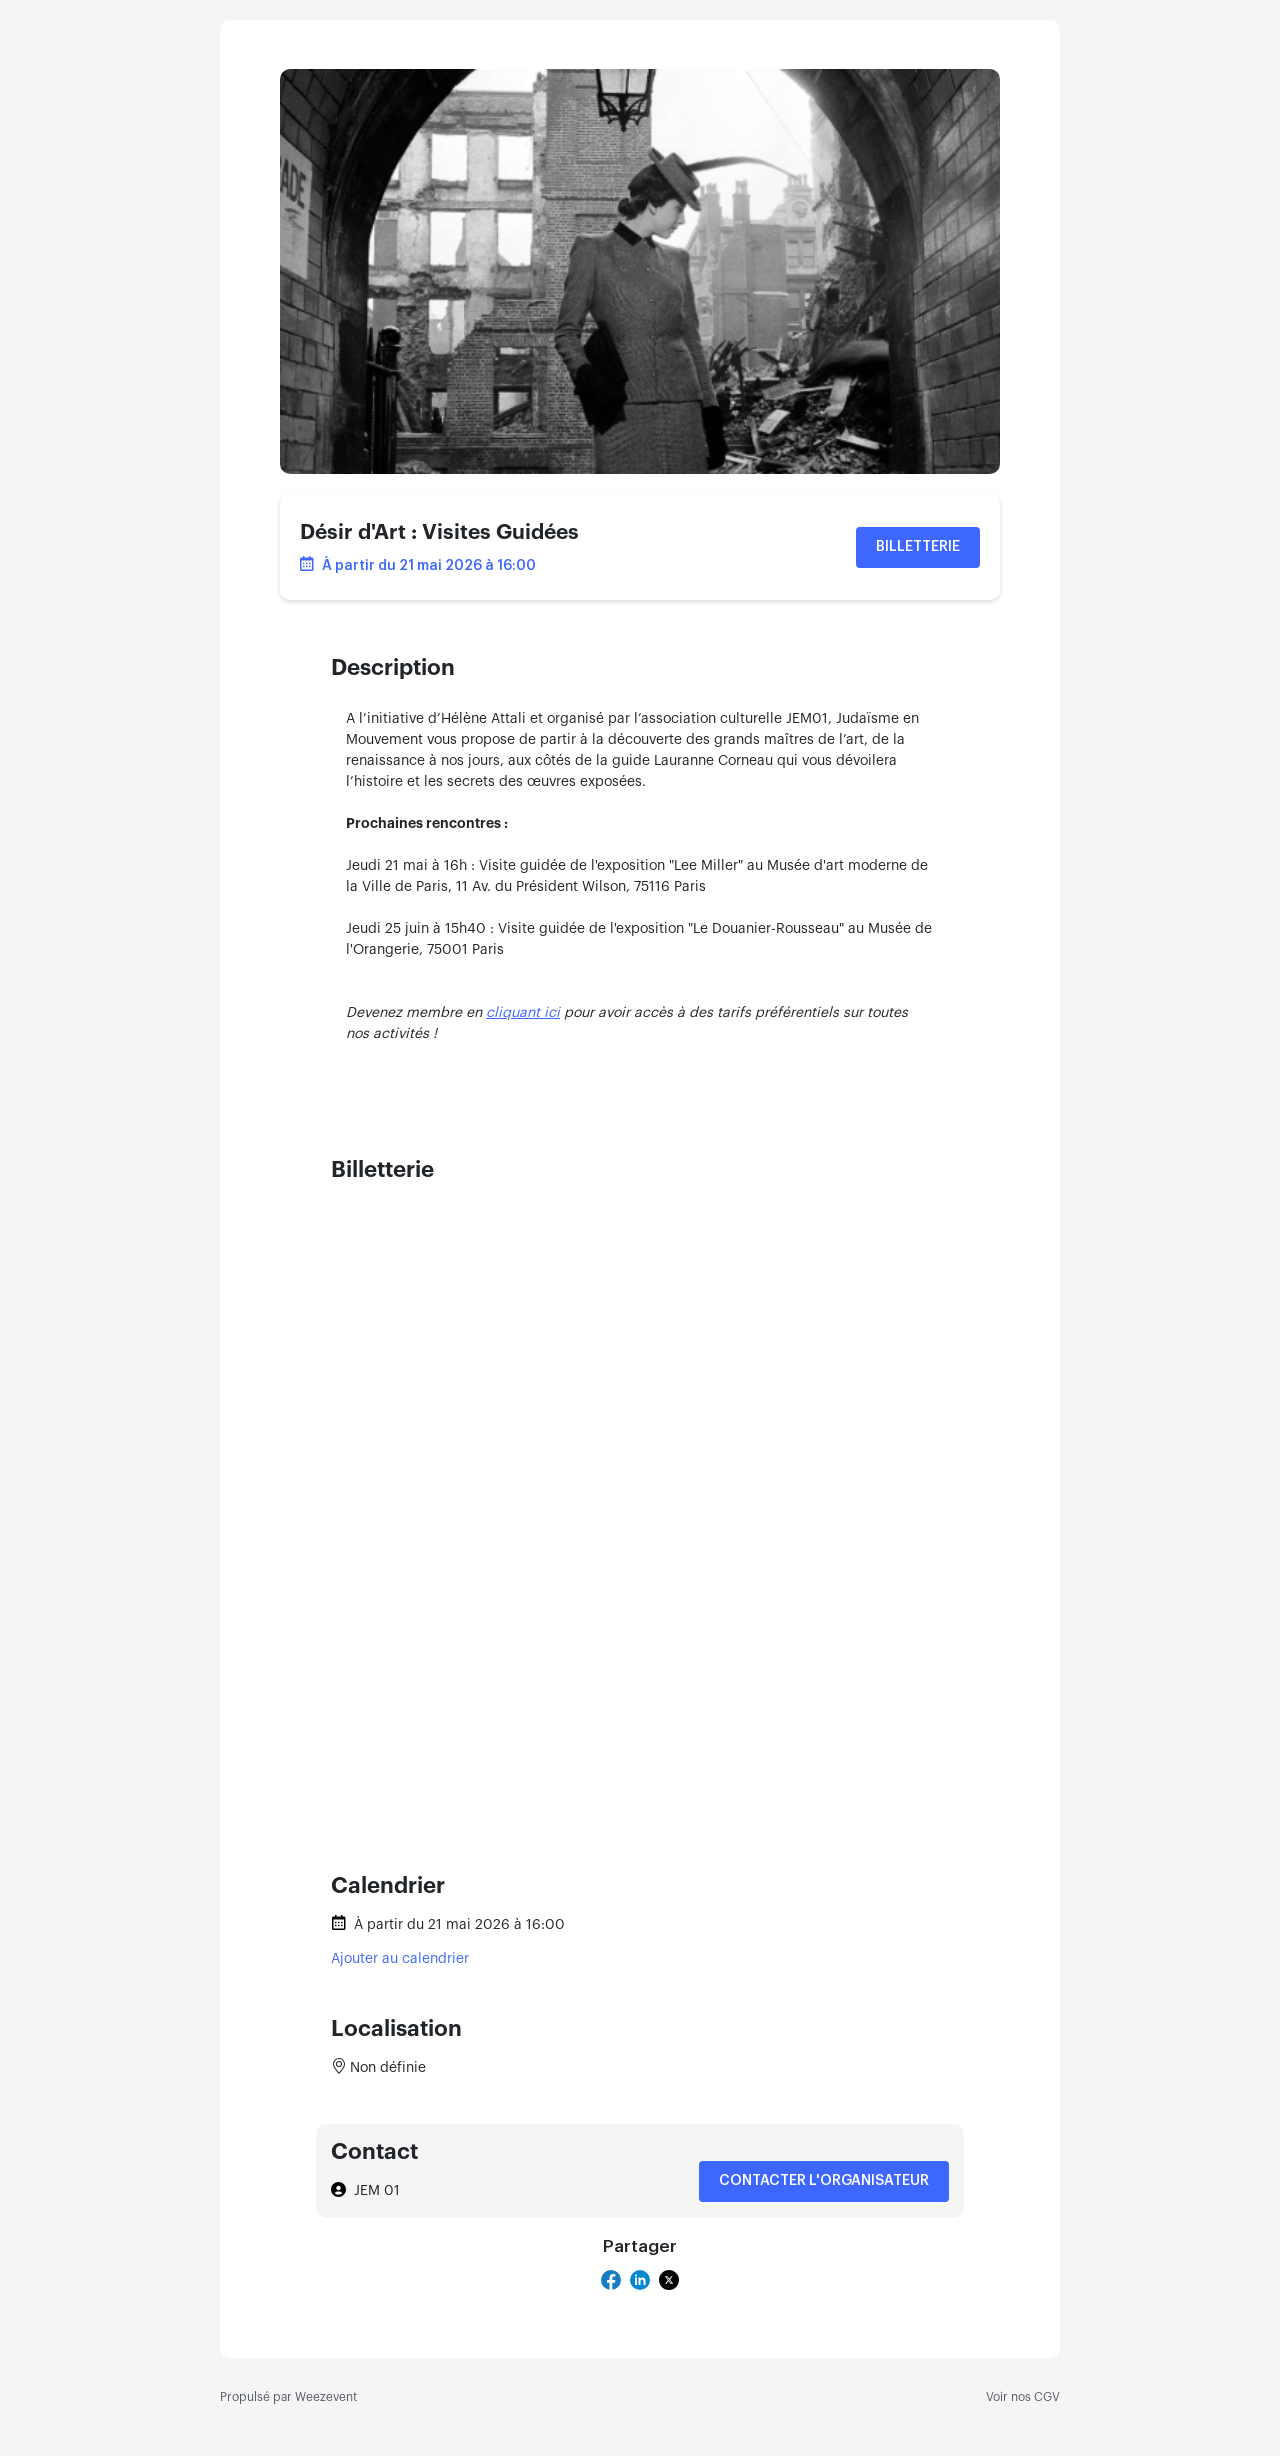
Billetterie (918, 547)
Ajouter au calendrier (400, 1959)
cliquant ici (523, 1013)
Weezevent (326, 2397)
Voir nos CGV (1023, 2397)
